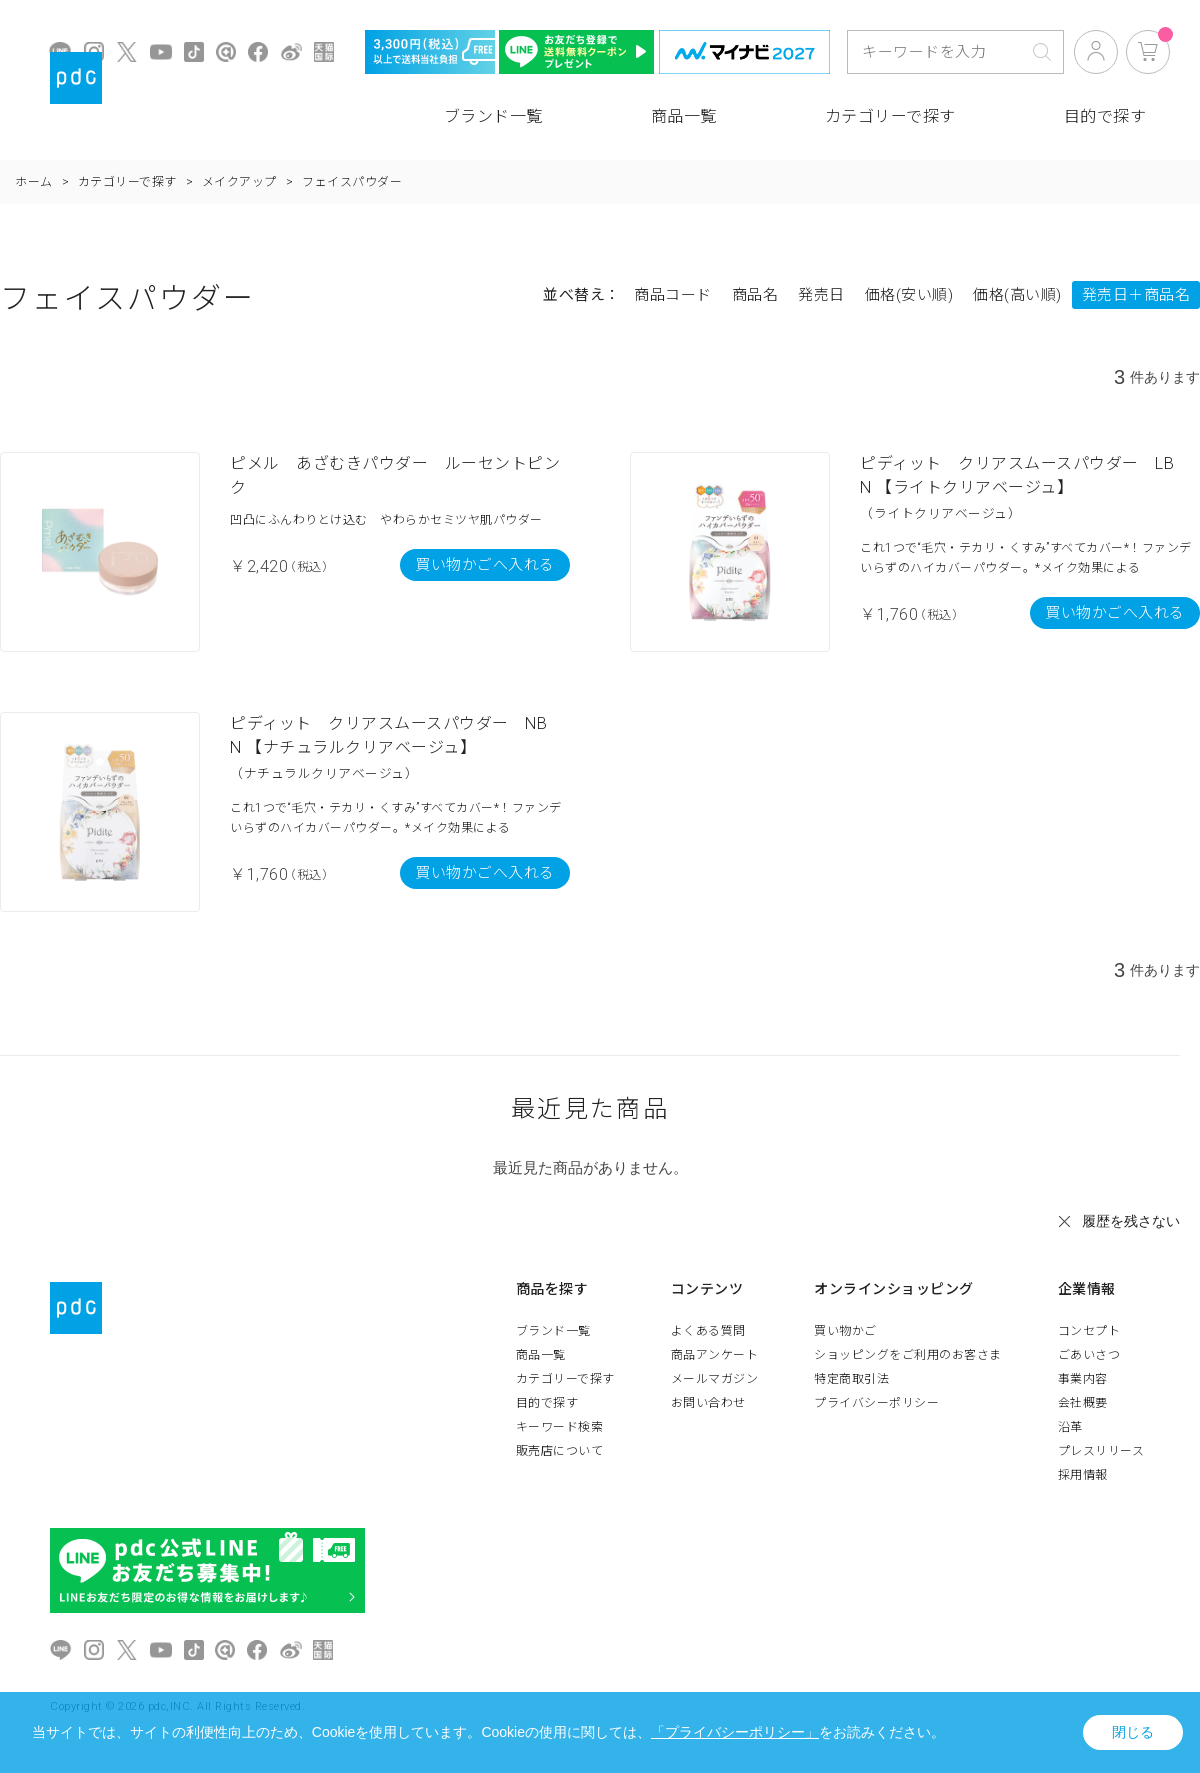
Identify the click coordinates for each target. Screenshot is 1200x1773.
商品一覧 (684, 116)
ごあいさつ (1089, 1355)
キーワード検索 (560, 1427)
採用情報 (1083, 1475)
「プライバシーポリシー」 (735, 1732)
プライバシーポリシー (876, 1403)
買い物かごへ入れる (485, 565)
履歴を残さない (1131, 1221)
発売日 (821, 295)
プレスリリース (1101, 1451)
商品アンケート (715, 1355)
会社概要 (1083, 1403)
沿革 (1070, 1427)
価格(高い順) (1017, 295)
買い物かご (845, 1331)
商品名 (755, 295)
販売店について (560, 1451)
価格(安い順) (909, 295)
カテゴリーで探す (890, 116)
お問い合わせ (708, 1403)
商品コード (673, 295)
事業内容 (1083, 1379)
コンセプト (1089, 1331)
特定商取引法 (851, 1379)
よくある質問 (708, 1331)
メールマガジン (715, 1379)
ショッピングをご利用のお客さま (908, 1355)
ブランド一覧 (493, 116)
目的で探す (1105, 116)
